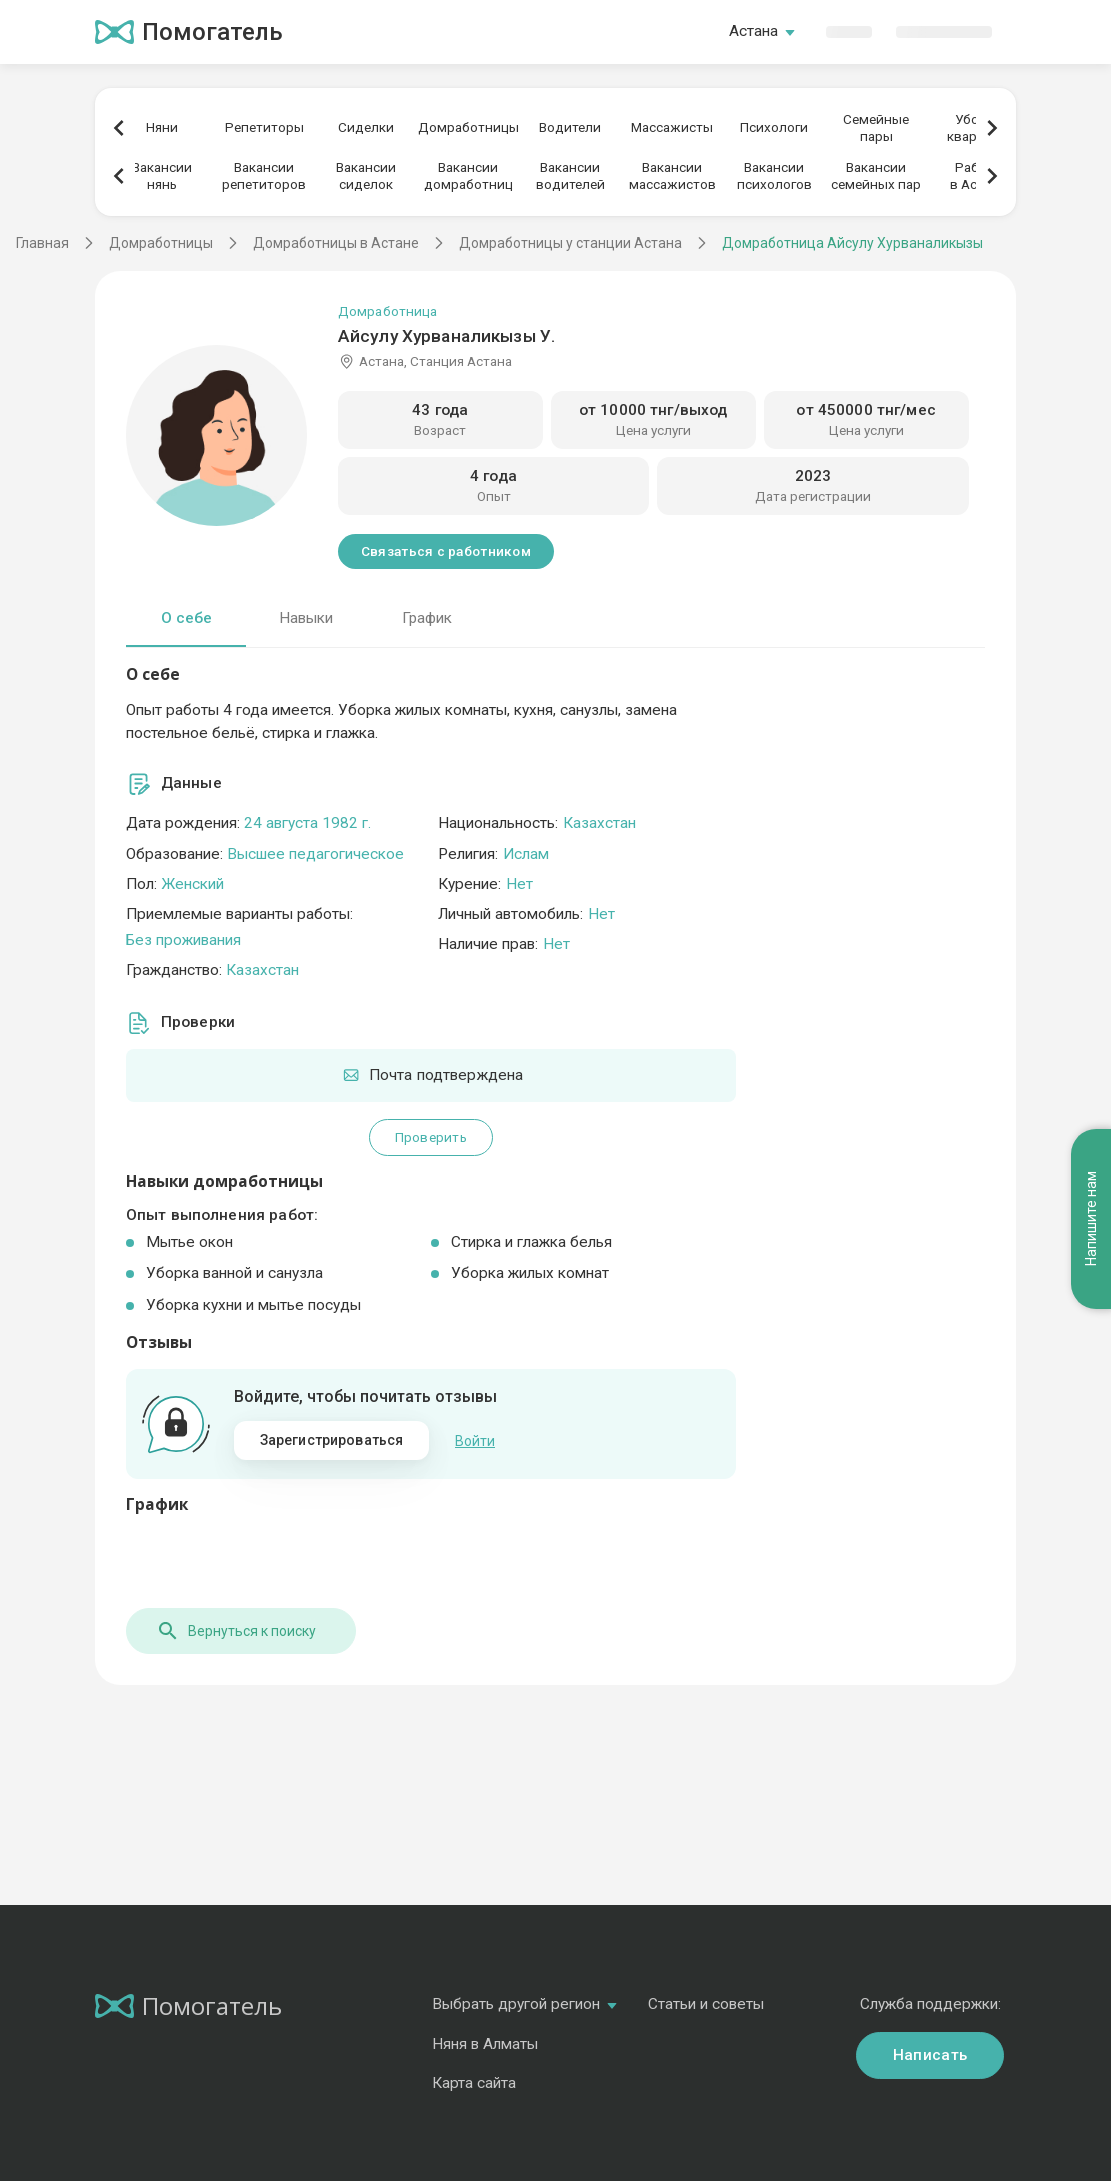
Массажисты (672, 127)
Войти (475, 1440)
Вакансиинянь (162, 175)
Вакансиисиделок (366, 175)
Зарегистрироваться (332, 1440)
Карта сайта (474, 2081)
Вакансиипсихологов (774, 175)
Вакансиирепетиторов (264, 175)
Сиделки (366, 127)
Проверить (431, 1137)
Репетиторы (264, 127)
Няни (162, 127)
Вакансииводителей (570, 175)
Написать (930, 2053)
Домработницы (468, 127)
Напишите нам (1091, 1218)
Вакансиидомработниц (468, 175)
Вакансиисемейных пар (876, 175)
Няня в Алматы (485, 2042)
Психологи (774, 127)
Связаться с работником (446, 551)
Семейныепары (876, 127)
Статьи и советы (706, 2002)
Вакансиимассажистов (672, 175)
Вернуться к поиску (236, 1629)
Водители (570, 127)
